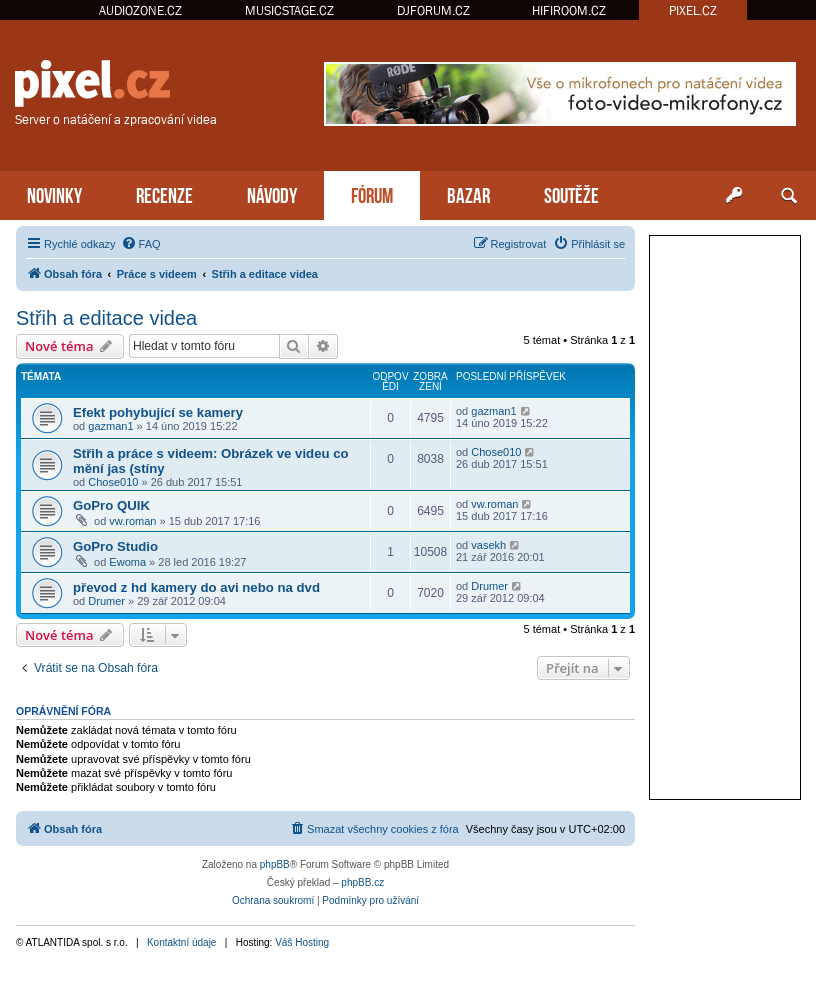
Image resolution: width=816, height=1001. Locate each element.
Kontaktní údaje (182, 942)
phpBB (275, 864)
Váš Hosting (302, 942)
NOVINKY (54, 193)
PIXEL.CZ (693, 10)
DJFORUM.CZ (433, 10)
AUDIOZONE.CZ (140, 10)
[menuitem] (141, 244)
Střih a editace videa (106, 318)
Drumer (106, 601)
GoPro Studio (115, 546)
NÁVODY (272, 193)
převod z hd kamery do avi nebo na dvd (196, 587)
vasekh (488, 545)
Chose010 (113, 482)
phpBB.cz (362, 882)
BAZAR (468, 193)
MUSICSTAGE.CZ (289, 10)
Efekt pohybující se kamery (158, 412)
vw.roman (132, 521)
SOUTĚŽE (571, 193)
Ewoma (127, 562)
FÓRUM (372, 193)
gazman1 (110, 426)
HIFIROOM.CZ (569, 10)
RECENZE (164, 193)
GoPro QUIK (111, 505)
